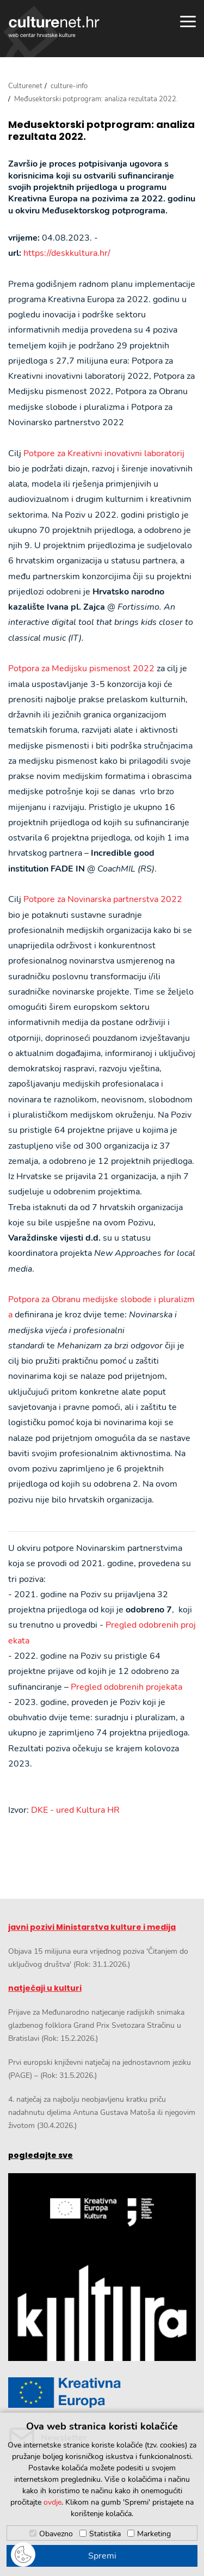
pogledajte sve (40, 2155)
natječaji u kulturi (45, 1988)
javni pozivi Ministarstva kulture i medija (92, 1927)
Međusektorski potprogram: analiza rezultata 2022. (101, 130)
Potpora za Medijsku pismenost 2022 (81, 668)
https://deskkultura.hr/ (66, 253)
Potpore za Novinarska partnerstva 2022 (102, 899)
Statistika (105, 2534)
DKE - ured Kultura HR (75, 1810)
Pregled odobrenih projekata (126, 1687)
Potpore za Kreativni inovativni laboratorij (103, 453)
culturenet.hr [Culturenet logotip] (54, 27)
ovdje (52, 2502)
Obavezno (56, 2534)
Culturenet (25, 86)
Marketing (154, 2534)
